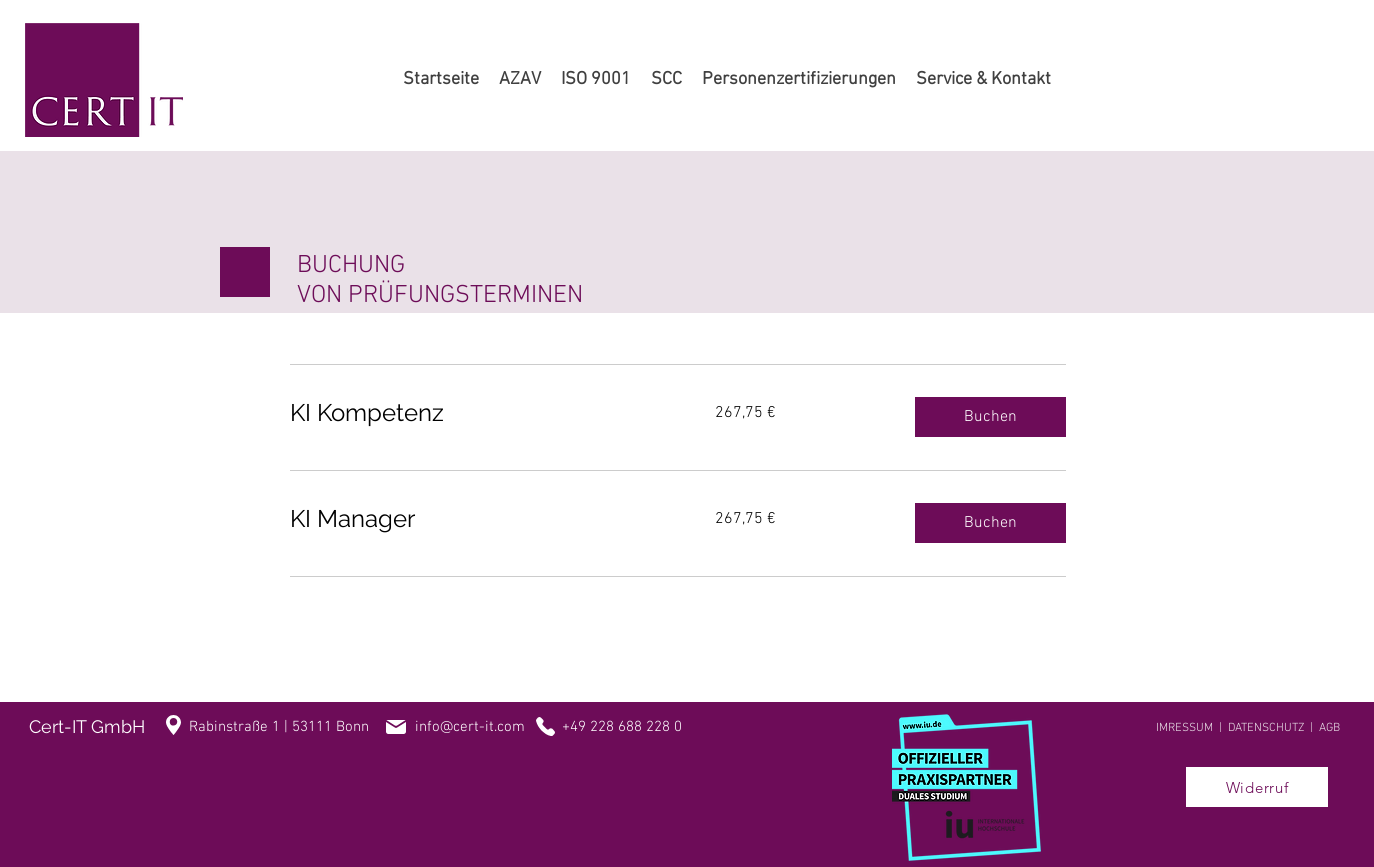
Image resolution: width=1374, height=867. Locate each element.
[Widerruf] (1257, 787)
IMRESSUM (1184, 728)
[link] (478, 413)
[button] (990, 417)
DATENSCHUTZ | (1273, 728)
